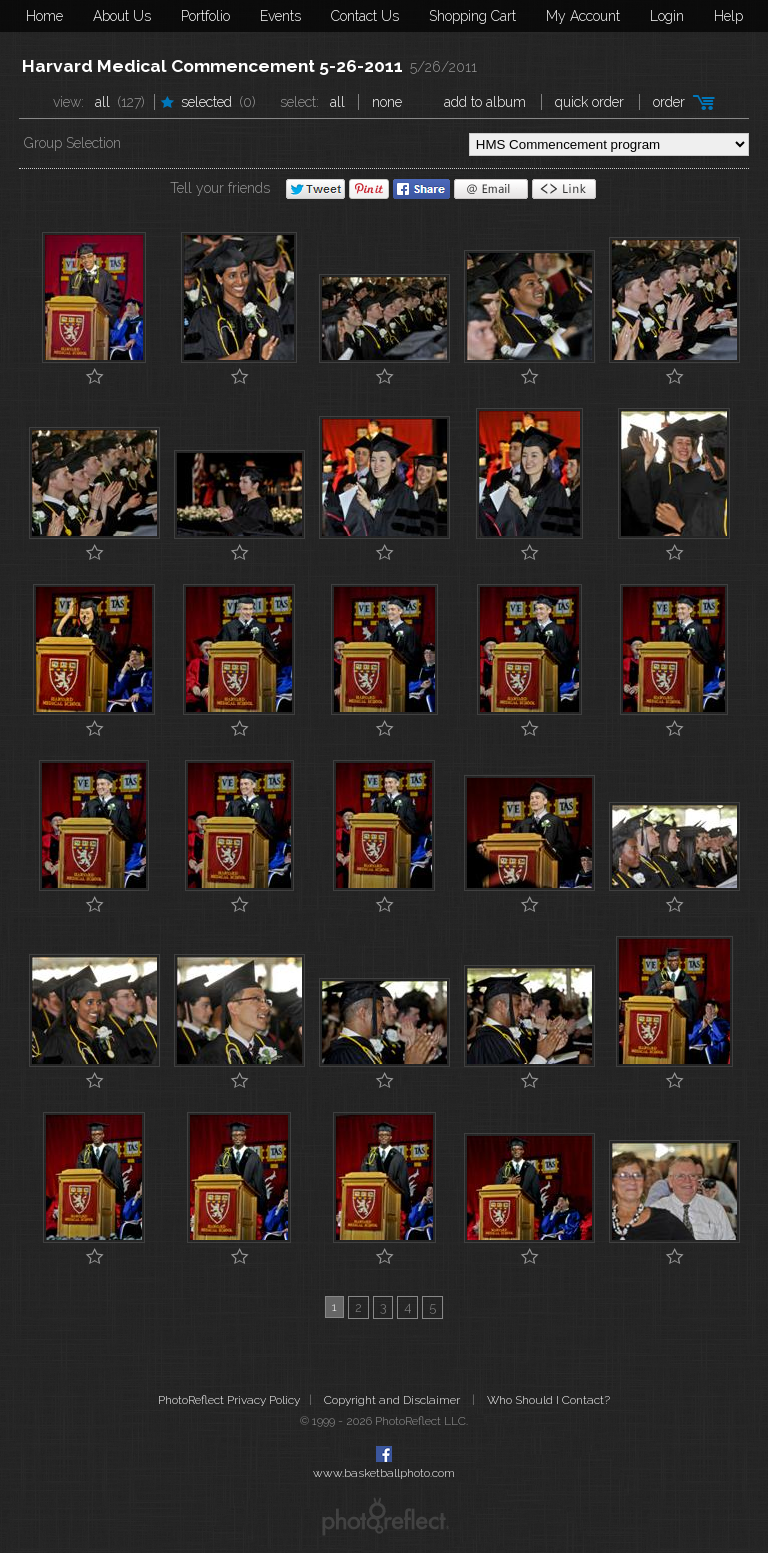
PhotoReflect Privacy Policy (229, 1400)
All (102, 102)
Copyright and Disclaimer (393, 1400)
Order (669, 102)
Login (667, 16)
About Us (122, 16)
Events (280, 16)
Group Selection (72, 143)
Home (44, 16)
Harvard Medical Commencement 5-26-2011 (212, 66)
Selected (206, 102)
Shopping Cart (472, 16)
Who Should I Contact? (548, 1400)
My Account (583, 16)
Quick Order (589, 102)
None (387, 102)
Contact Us (365, 16)
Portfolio (205, 16)
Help (728, 16)
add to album (485, 102)
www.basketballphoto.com (384, 1473)
